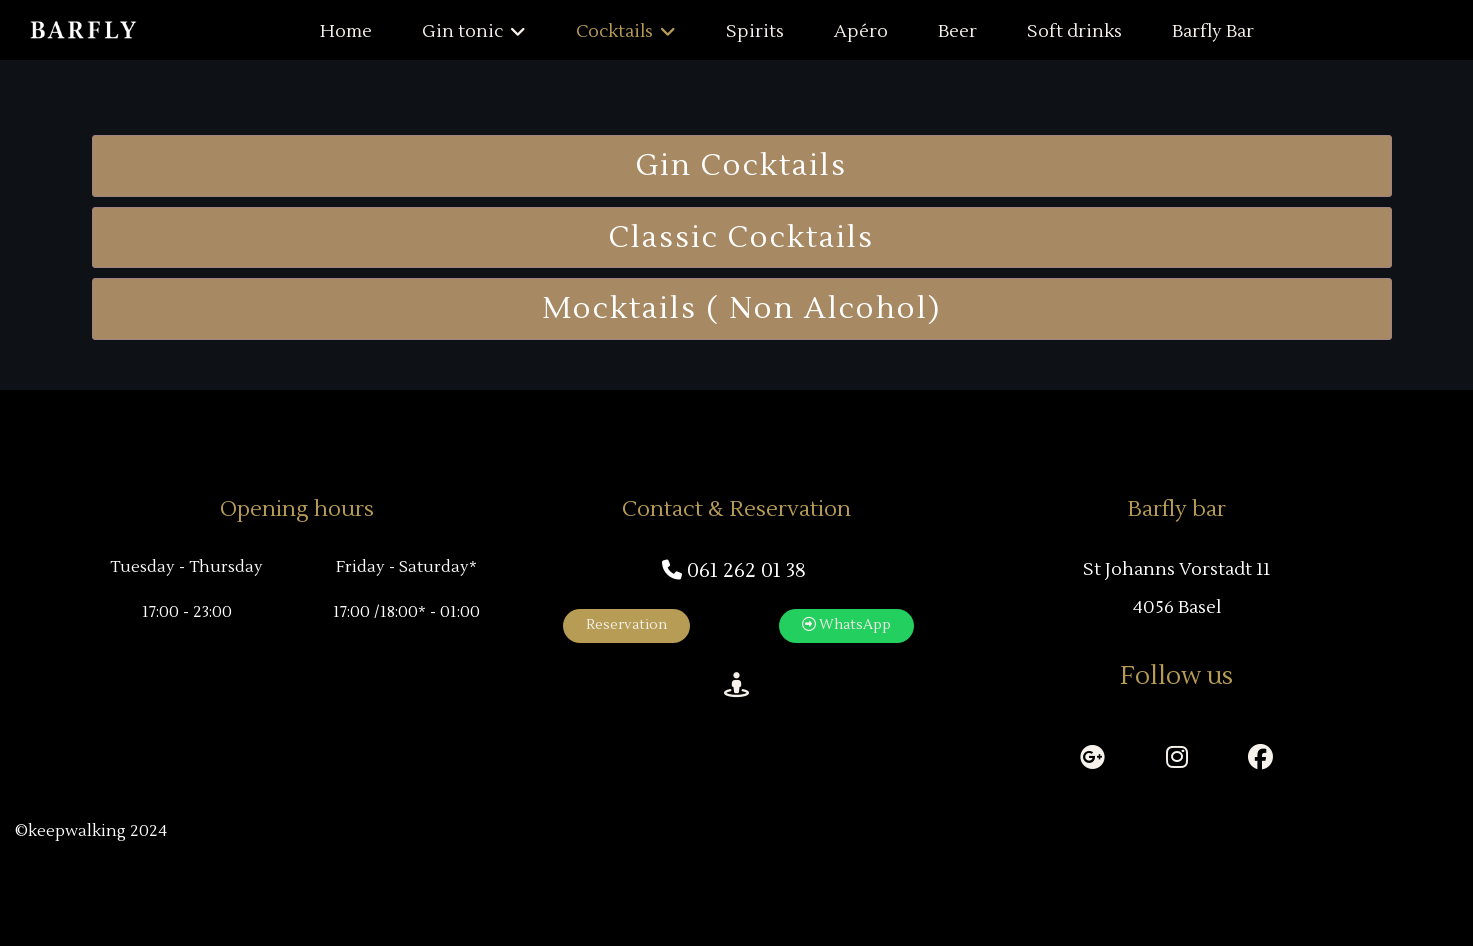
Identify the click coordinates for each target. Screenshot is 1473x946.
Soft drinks (1074, 31)
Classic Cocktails (741, 237)
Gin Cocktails (741, 165)
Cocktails (614, 31)
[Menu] (1445, 32)
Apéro (861, 31)
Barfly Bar (1213, 31)
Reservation (626, 625)
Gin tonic (462, 31)
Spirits (755, 31)
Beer (957, 31)
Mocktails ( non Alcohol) (741, 308)
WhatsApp (846, 625)
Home (346, 31)
